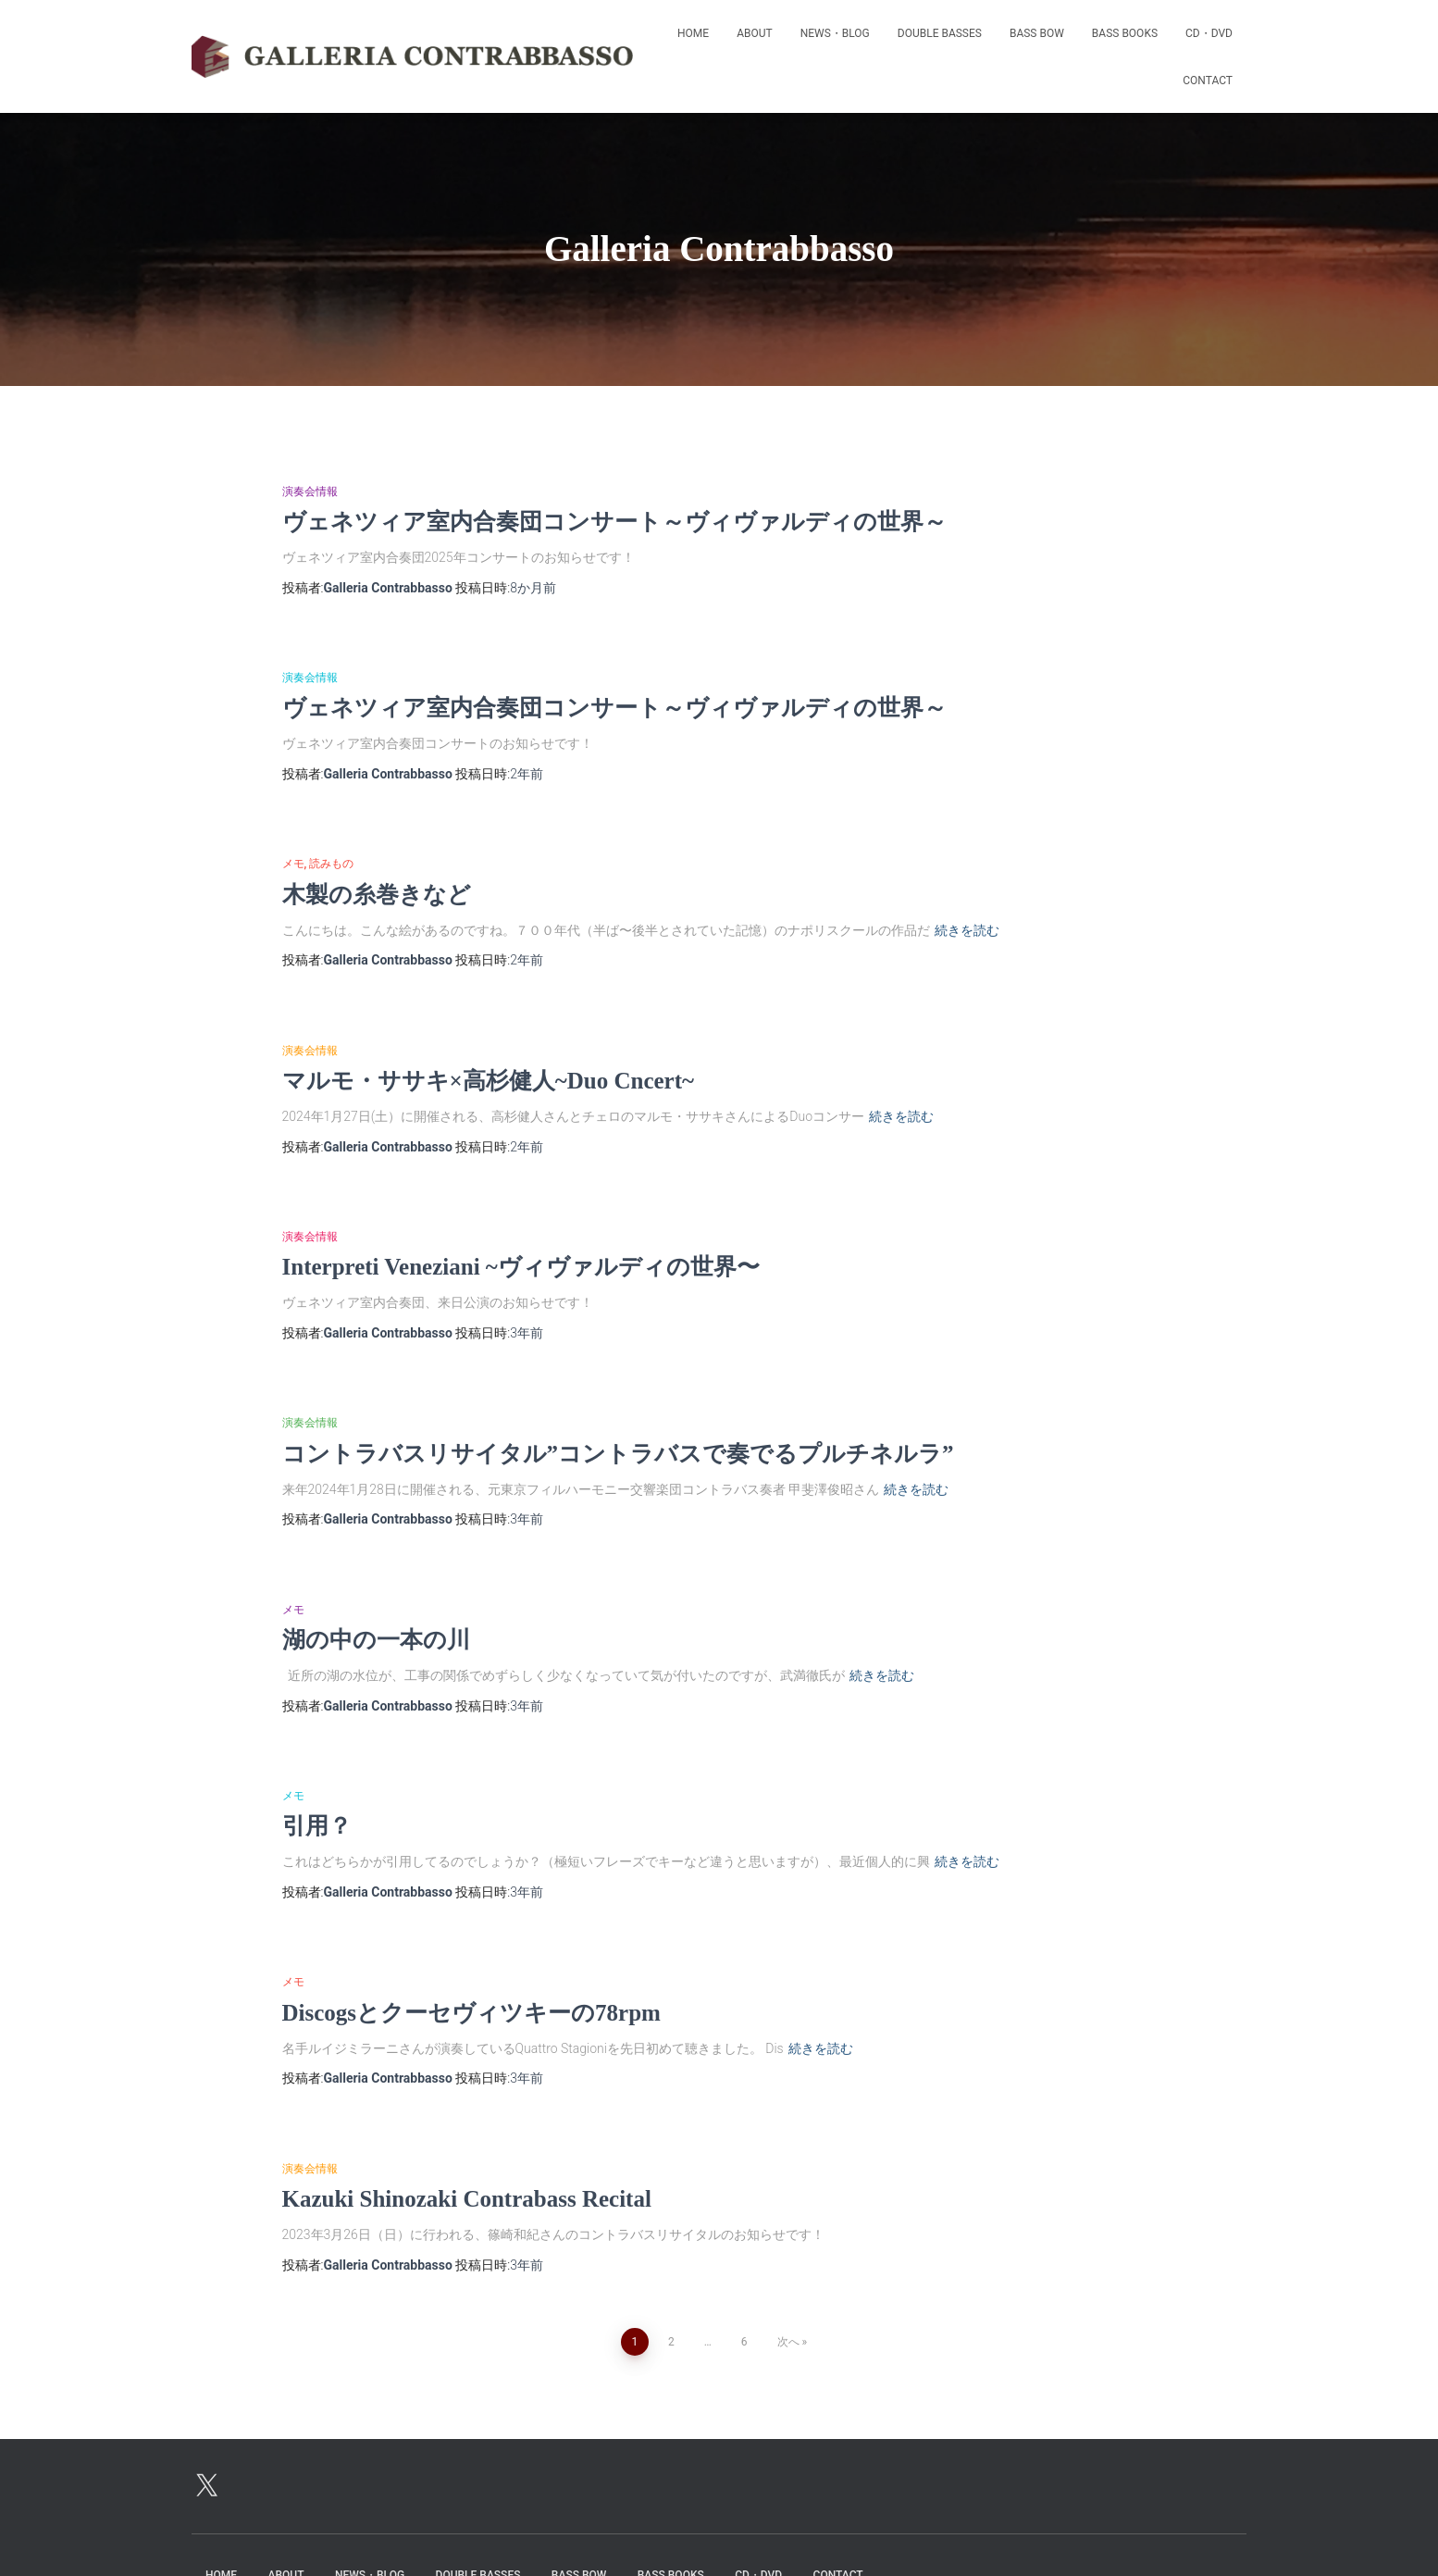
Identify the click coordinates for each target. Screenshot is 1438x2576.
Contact (1208, 80)
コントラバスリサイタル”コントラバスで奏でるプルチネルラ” (618, 1453)
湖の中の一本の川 (376, 1639)
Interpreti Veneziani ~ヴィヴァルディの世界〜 (521, 1266)
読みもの (331, 863)
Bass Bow (1037, 33)
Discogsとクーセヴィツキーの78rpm (471, 2012)
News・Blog (835, 33)
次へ (788, 2341)
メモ (293, 863)
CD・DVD (1209, 33)
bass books (1125, 33)
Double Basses (940, 33)
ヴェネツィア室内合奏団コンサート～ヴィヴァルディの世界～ (614, 521)
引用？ (317, 1825)
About (755, 33)
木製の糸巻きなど (376, 894)
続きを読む (967, 930)
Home (693, 33)
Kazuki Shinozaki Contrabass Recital (466, 2198)
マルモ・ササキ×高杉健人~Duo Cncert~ (488, 1080)
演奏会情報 (310, 491)
